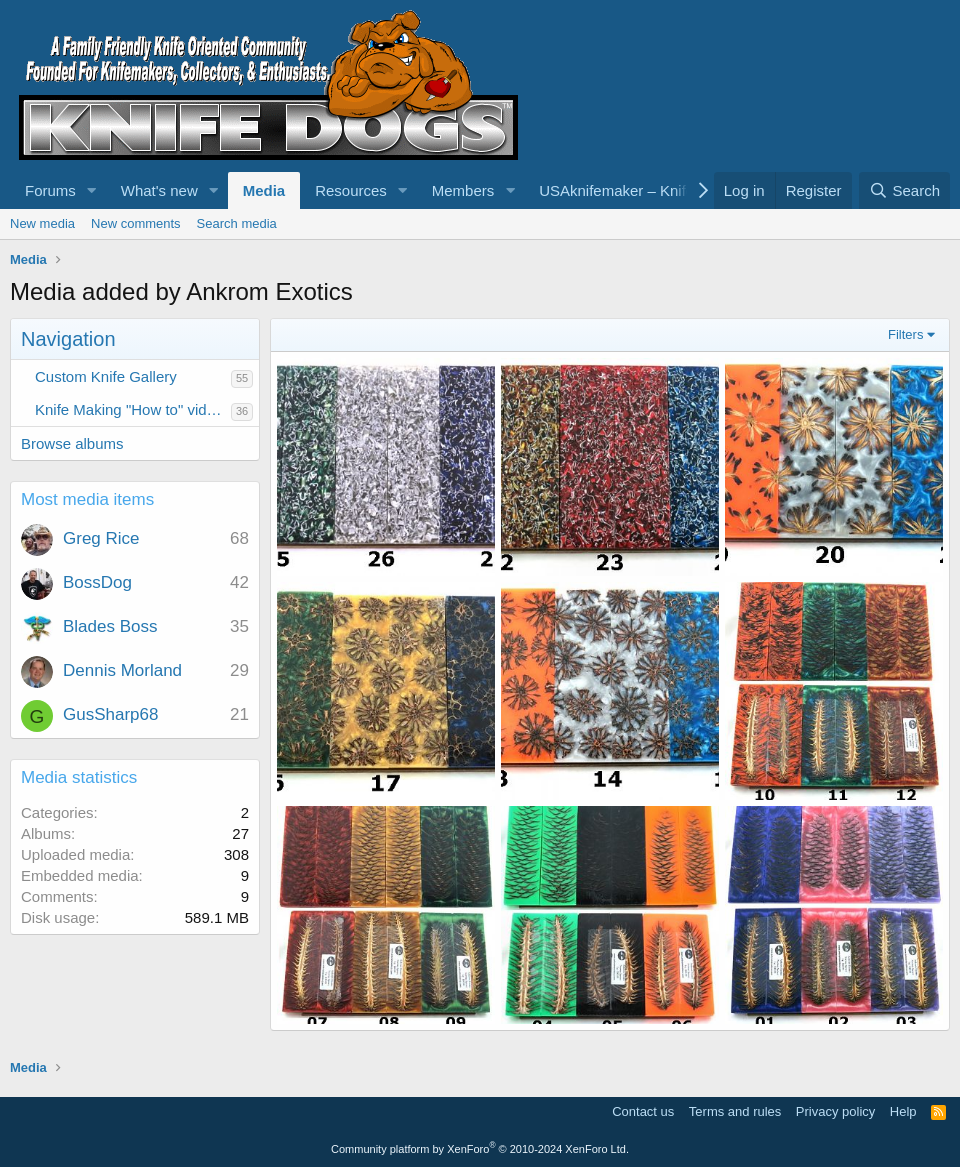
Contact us (643, 1111)
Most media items (87, 499)
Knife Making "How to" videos (133, 409)
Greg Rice (101, 538)
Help (903, 1111)
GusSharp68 (110, 714)
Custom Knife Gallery (106, 376)
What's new (159, 190)
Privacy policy (835, 1111)
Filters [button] (905, 334)
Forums (50, 190)
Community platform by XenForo (480, 1149)
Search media (237, 223)
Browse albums (72, 443)
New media (42, 223)
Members (463, 190)
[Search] (904, 190)
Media (264, 190)
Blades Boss (110, 626)
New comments (136, 223)
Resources (351, 190)
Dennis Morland (122, 670)
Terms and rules (735, 1111)
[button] (92, 190)
